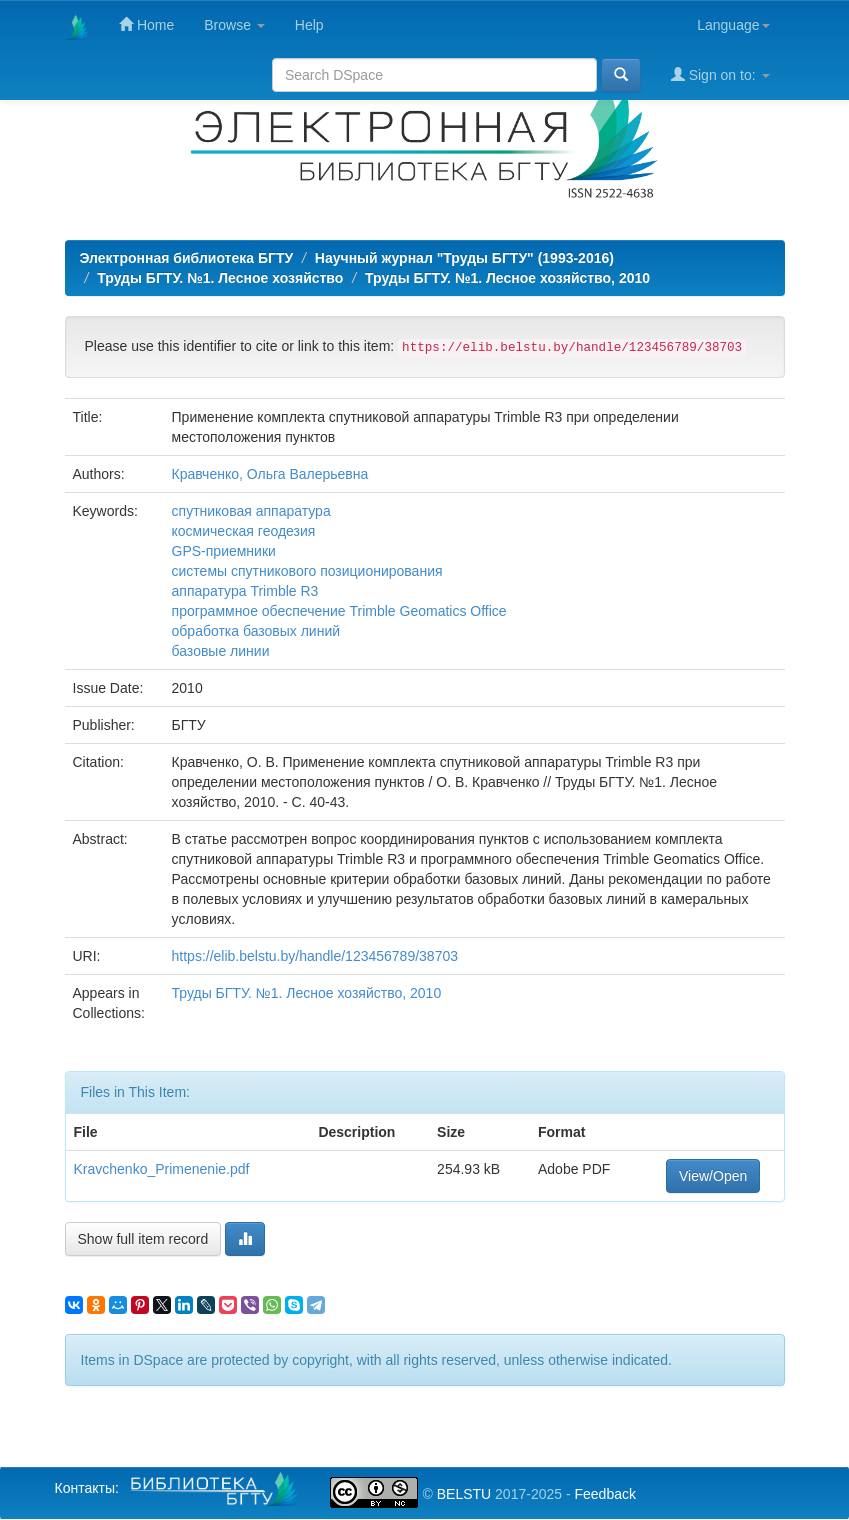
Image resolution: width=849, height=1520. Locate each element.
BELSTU (464, 1494)
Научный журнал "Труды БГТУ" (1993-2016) (464, 258)
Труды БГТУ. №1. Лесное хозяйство (220, 278)
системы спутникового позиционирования (307, 571)
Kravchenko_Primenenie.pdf (162, 1169)
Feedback (604, 1494)
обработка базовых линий (256, 631)
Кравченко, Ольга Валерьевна (270, 474)
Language (733, 25)
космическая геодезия (244, 531)
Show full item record (143, 1239)
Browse (234, 25)
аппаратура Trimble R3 (245, 591)
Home (146, 24)
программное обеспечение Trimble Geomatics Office (339, 611)
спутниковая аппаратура (251, 511)
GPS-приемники (224, 551)
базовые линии (221, 651)
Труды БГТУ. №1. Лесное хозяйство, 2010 (507, 278)
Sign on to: (720, 74)
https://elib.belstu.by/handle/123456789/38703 (315, 956)
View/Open (713, 1176)
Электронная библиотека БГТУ (187, 258)
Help (309, 25)
